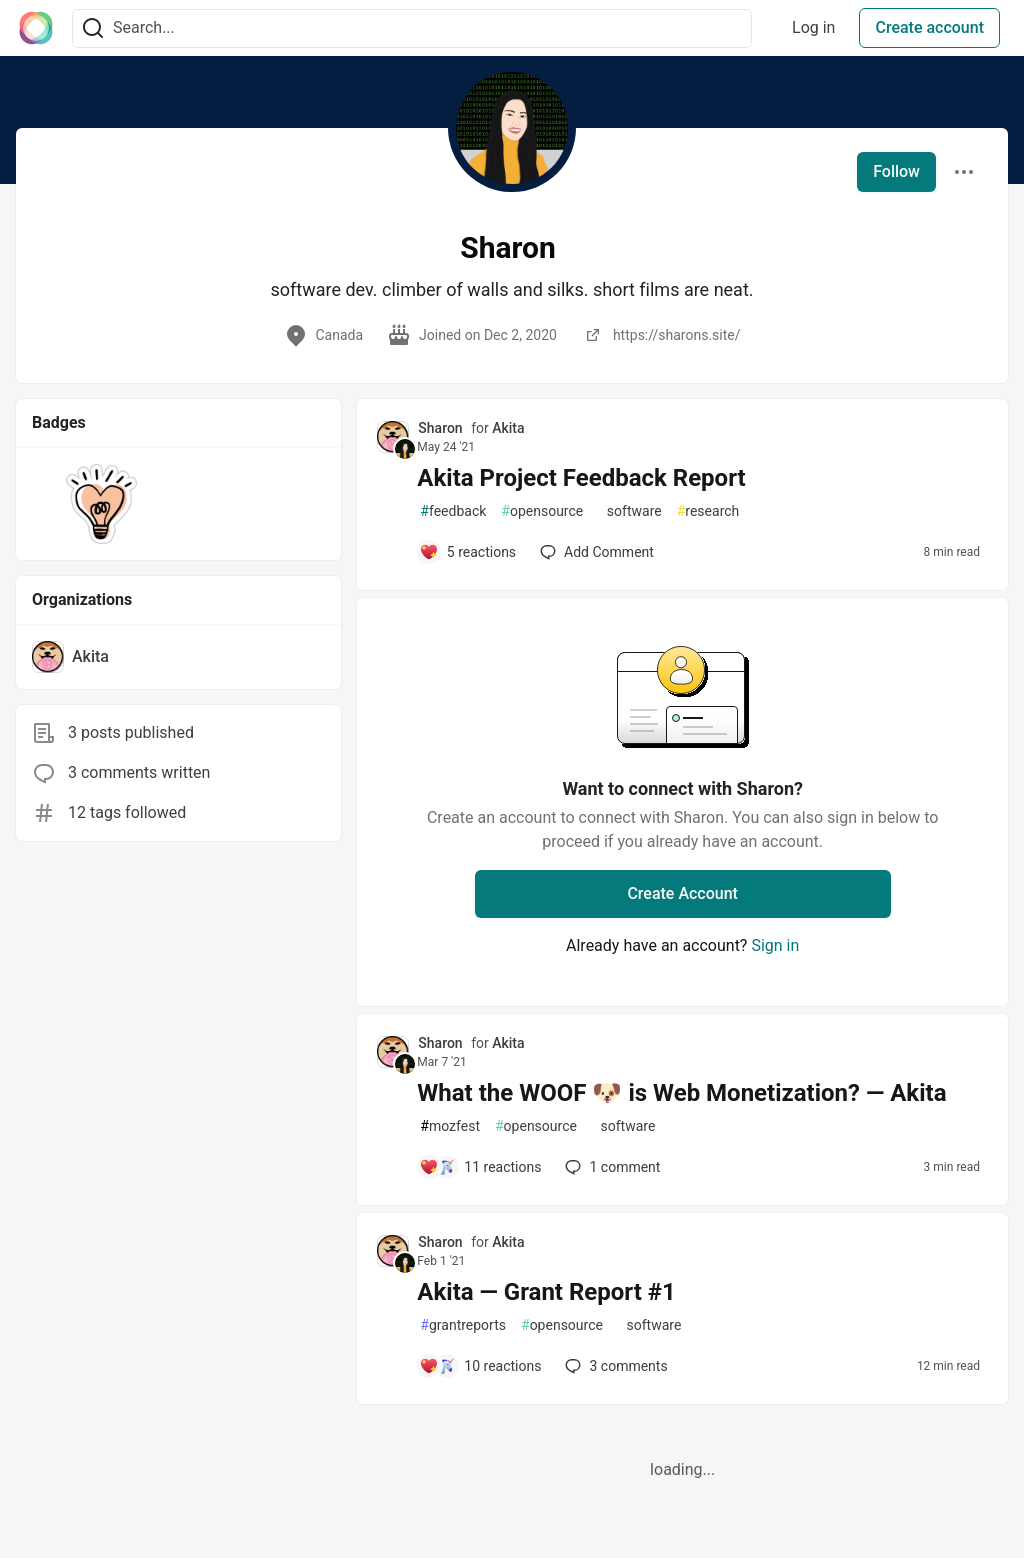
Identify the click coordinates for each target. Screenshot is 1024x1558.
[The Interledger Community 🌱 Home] (36, 28)
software (629, 511)
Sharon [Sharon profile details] (440, 428)
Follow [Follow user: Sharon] (896, 171)
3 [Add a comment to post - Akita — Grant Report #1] (614, 1366)
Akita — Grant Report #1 (546, 1292)
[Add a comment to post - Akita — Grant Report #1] (480, 1366)
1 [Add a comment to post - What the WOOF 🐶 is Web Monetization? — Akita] (610, 1167)
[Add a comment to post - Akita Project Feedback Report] (467, 552)
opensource (542, 511)
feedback (453, 511)
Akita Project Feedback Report (581, 478)
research (708, 511)
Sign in (775, 945)
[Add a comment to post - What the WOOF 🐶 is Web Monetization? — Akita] (480, 1167)
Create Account (682, 893)
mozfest (450, 1126)
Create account (929, 27)
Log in (813, 27)
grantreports (463, 1325)
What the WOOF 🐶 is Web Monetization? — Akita (681, 1093)
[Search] (93, 28)
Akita (508, 428)
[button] (101, 504)
